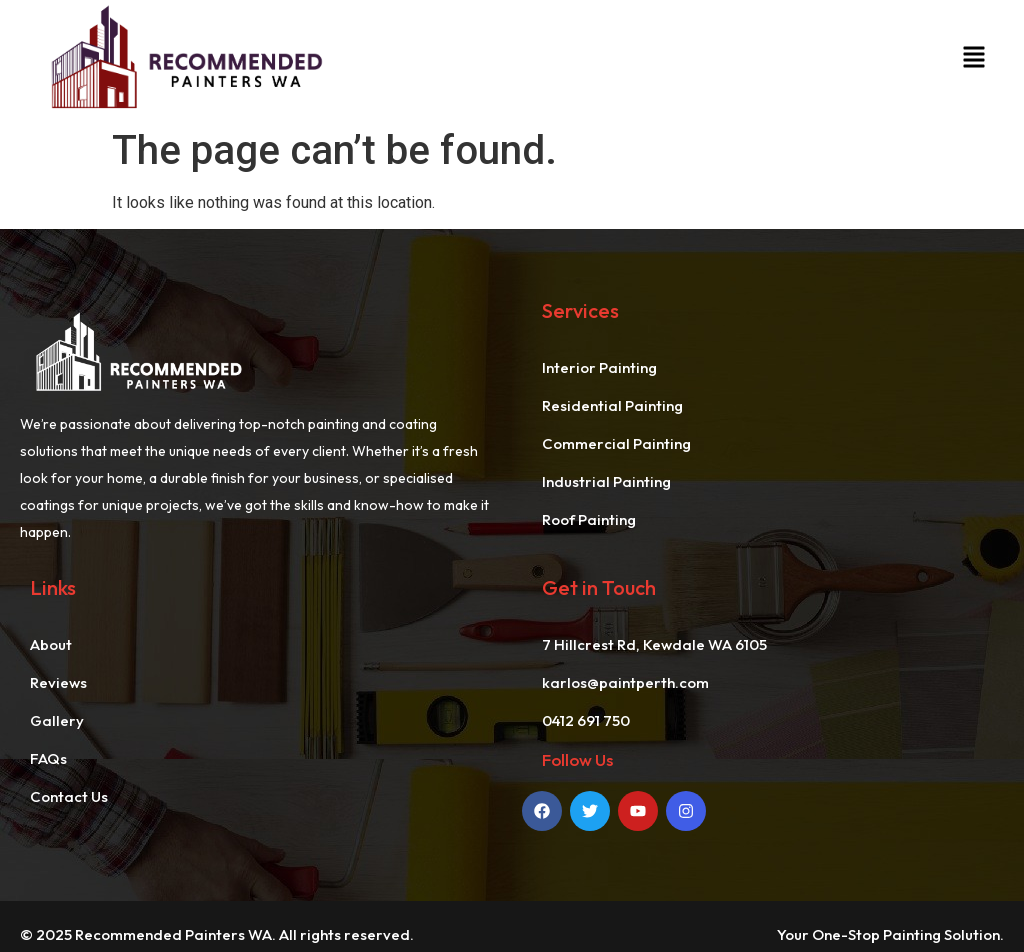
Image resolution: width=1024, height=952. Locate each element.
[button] (973, 59)
